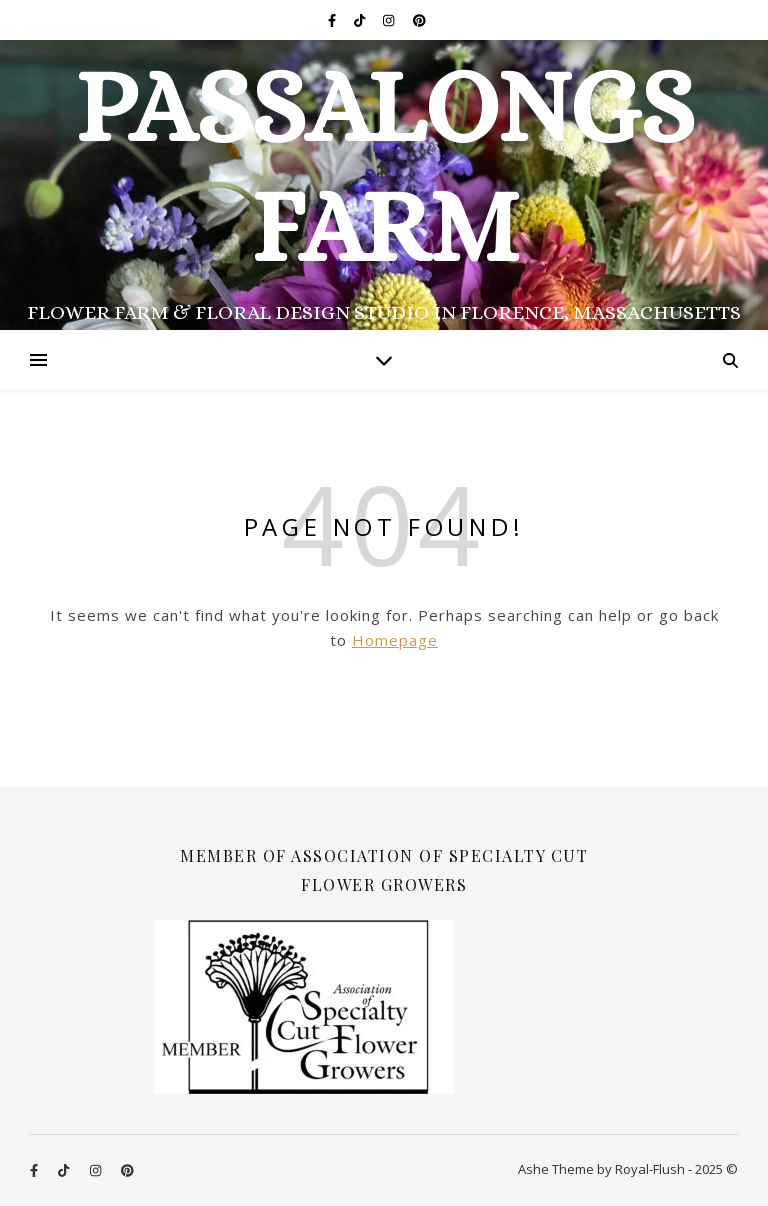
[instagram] (390, 20)
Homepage (395, 640)
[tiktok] (361, 20)
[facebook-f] (333, 20)
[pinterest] (419, 20)
